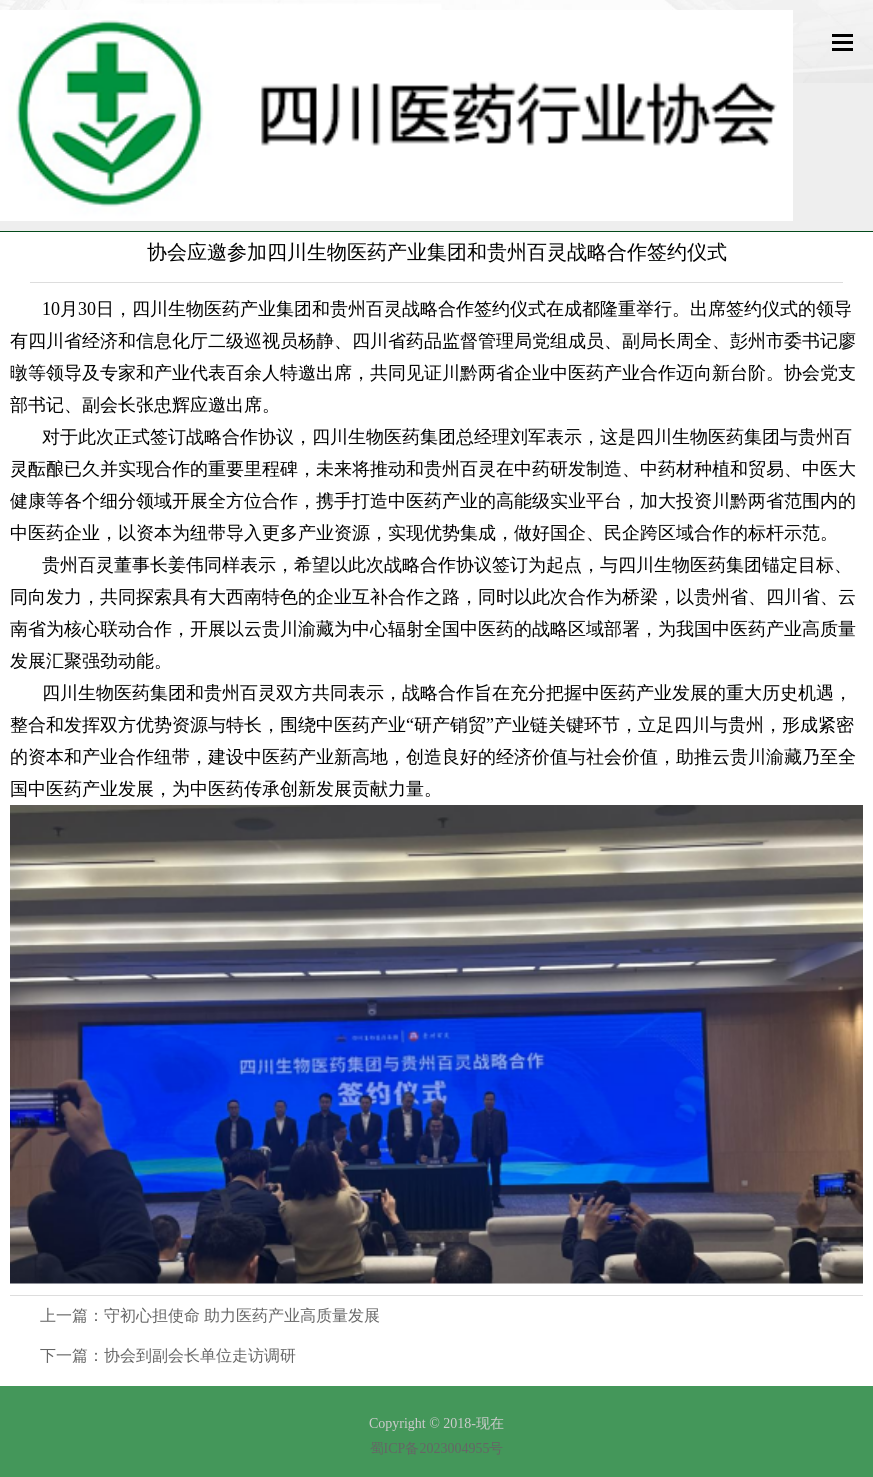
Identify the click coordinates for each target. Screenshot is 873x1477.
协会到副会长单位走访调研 (200, 1355)
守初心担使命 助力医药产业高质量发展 (242, 1315)
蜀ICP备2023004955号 (437, 1448)
